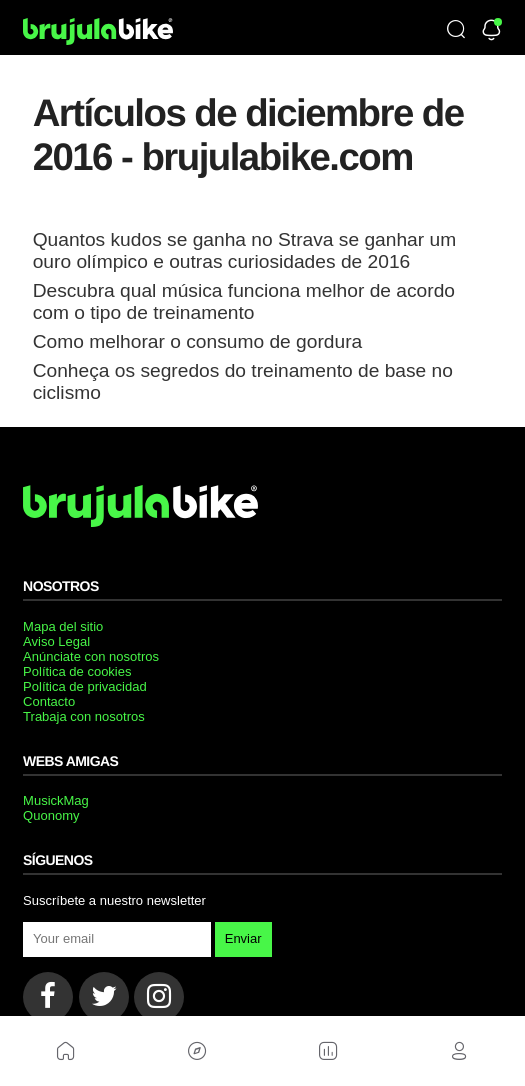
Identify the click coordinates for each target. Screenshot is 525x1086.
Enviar (243, 938)
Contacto (49, 701)
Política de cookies (77, 671)
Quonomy (51, 815)
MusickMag (56, 800)
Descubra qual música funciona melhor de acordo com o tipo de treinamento (244, 301)
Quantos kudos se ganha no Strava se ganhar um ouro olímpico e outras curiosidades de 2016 (244, 250)
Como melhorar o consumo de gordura (198, 341)
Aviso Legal (56, 641)
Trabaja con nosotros (84, 716)
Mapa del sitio (63, 626)
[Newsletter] (491, 31)
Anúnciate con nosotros (91, 656)
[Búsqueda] (456, 31)
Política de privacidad (85, 686)
